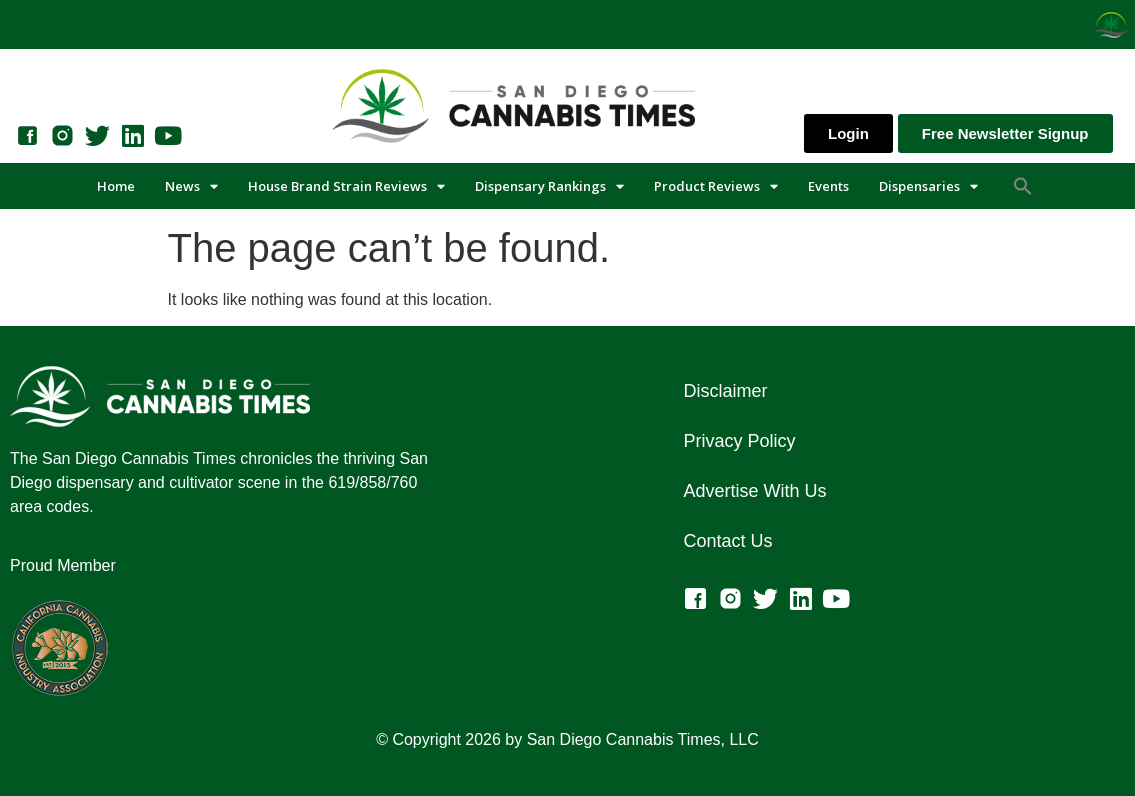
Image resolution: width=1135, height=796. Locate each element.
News (191, 186)
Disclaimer (725, 391)
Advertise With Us (754, 491)
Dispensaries (928, 186)
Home (116, 186)
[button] (1023, 186)
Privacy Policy (739, 441)
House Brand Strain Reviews (346, 186)
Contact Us (727, 541)
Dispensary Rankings (549, 186)
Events (828, 186)
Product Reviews (716, 186)
